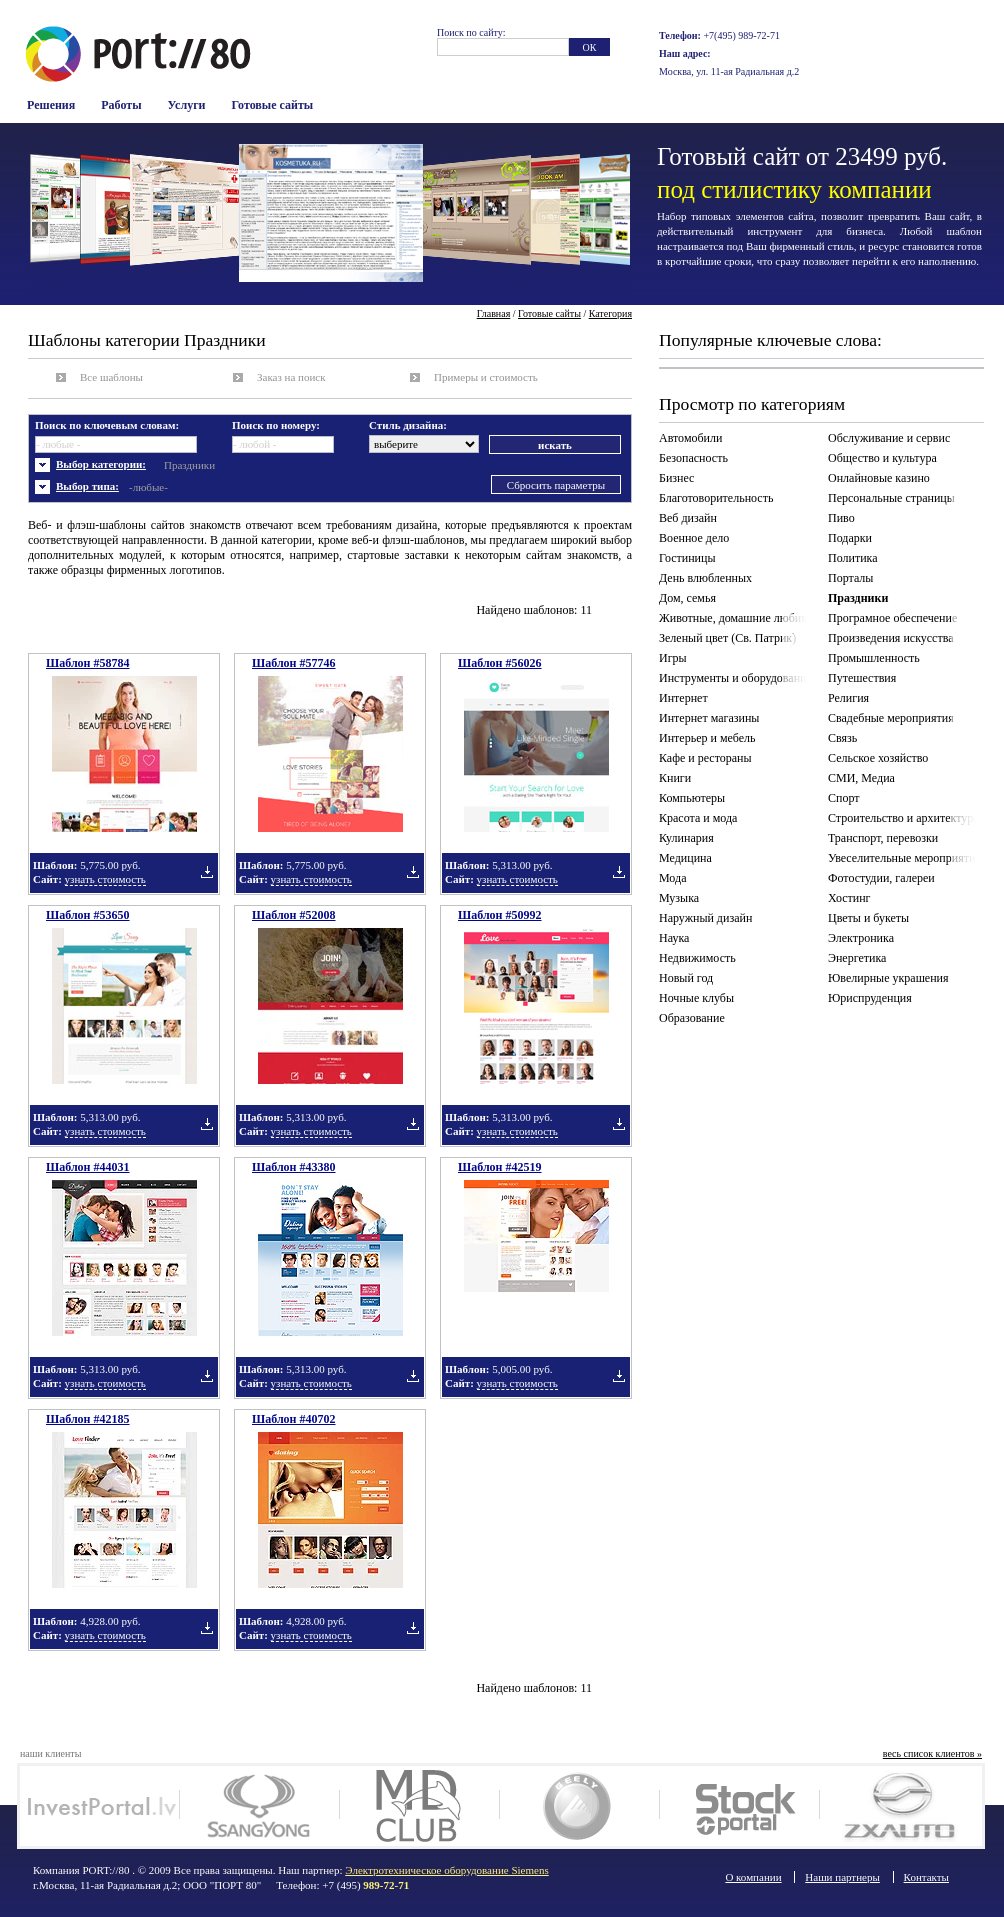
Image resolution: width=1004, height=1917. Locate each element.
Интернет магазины (709, 718)
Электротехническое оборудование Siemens (446, 1870)
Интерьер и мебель (707, 738)
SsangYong (259, 1806)
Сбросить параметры (556, 485)
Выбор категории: (101, 464)
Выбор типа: (87, 486)
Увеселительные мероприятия (904, 858)
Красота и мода (698, 818)
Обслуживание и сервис (889, 438)
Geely (579, 1806)
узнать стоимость (105, 879)
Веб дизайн (688, 518)
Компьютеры (692, 798)
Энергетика (857, 958)
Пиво (841, 518)
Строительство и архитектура (903, 818)
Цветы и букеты (868, 918)
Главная (494, 313)
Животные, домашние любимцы (737, 618)
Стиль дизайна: (408, 425)
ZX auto (899, 1806)
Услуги (187, 105)
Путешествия (862, 678)
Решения (51, 105)
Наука (674, 938)
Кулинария (686, 838)
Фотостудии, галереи (881, 878)
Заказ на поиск (291, 377)
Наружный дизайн (705, 918)
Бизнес (676, 478)
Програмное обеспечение (892, 618)
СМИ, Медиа (861, 778)
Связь (842, 738)
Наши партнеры (842, 1877)
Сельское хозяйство (878, 758)
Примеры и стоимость (486, 377)
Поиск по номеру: (276, 425)
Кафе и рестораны (705, 758)
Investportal (99, 1806)
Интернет (683, 698)
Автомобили (690, 438)
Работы (121, 105)
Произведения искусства (891, 638)
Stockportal (739, 1806)
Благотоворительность (716, 498)
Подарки (850, 538)
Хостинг (849, 898)
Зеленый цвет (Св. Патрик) (727, 638)
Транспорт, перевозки (883, 838)
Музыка (679, 898)
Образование (692, 1018)
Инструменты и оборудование (735, 678)
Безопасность (693, 458)
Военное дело (694, 538)
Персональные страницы (891, 498)
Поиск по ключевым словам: (107, 425)
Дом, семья (687, 598)
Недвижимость (697, 958)
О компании (753, 1877)
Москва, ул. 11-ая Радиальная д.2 (729, 71)
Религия (848, 698)
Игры (673, 658)
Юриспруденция (870, 998)
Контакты (926, 1877)
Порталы (850, 578)
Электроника (861, 938)
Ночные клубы (696, 998)
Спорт (844, 798)
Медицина (685, 858)
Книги (675, 778)
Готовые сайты (273, 105)
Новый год (686, 978)
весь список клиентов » (932, 1753)
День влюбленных (705, 578)
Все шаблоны (111, 377)
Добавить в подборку (207, 872)
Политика (853, 558)
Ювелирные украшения (888, 978)
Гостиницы (687, 558)
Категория (610, 313)
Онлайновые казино (879, 478)
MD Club (419, 1806)
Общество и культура (882, 458)
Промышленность (874, 658)
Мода (672, 878)
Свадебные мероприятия (891, 718)
